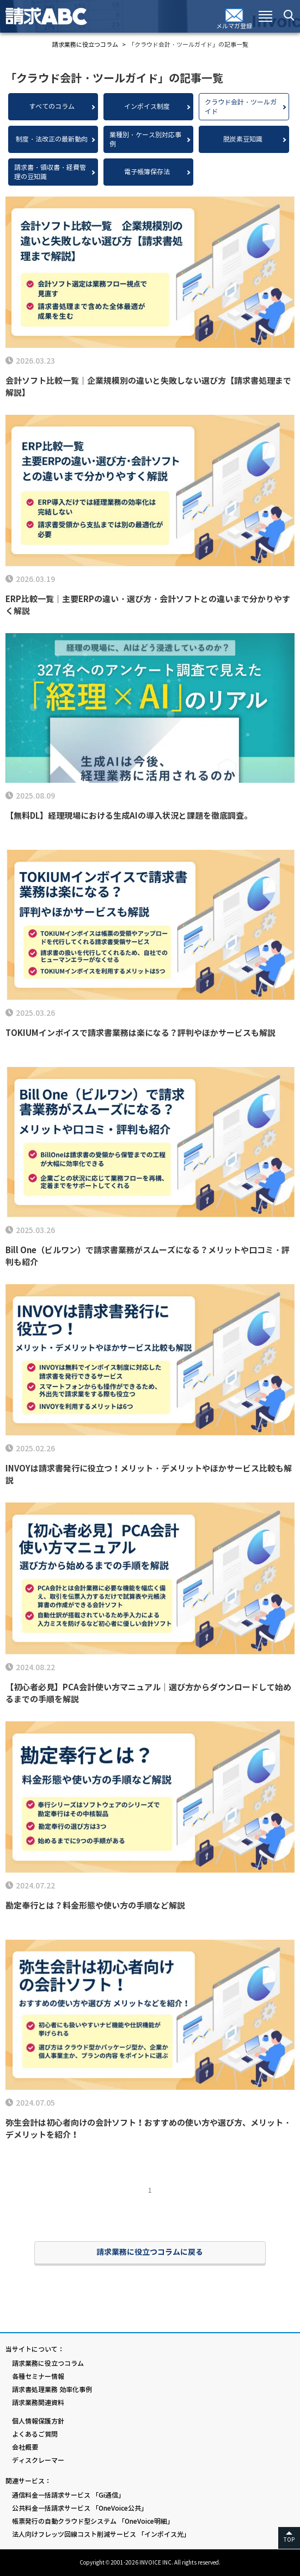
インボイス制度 (147, 106)
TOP (289, 2539)
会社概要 (25, 2447)
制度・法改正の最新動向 (52, 139)
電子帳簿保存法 (147, 172)
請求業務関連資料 (38, 2403)
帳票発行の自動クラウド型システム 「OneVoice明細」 (93, 2521)
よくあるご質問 (35, 2434)
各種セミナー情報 (38, 2376)
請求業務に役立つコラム (48, 2363)
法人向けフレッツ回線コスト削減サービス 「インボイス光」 (101, 2534)
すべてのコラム (52, 106)
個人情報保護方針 (38, 2421)
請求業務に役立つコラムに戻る (149, 2252)
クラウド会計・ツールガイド (241, 106)
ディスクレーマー (38, 2460)
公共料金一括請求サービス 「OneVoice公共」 (80, 2508)
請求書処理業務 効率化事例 (52, 2389)
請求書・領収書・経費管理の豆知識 (50, 172)
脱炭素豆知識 (242, 139)
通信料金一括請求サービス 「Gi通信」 (68, 2495)
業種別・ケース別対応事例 (145, 139)
